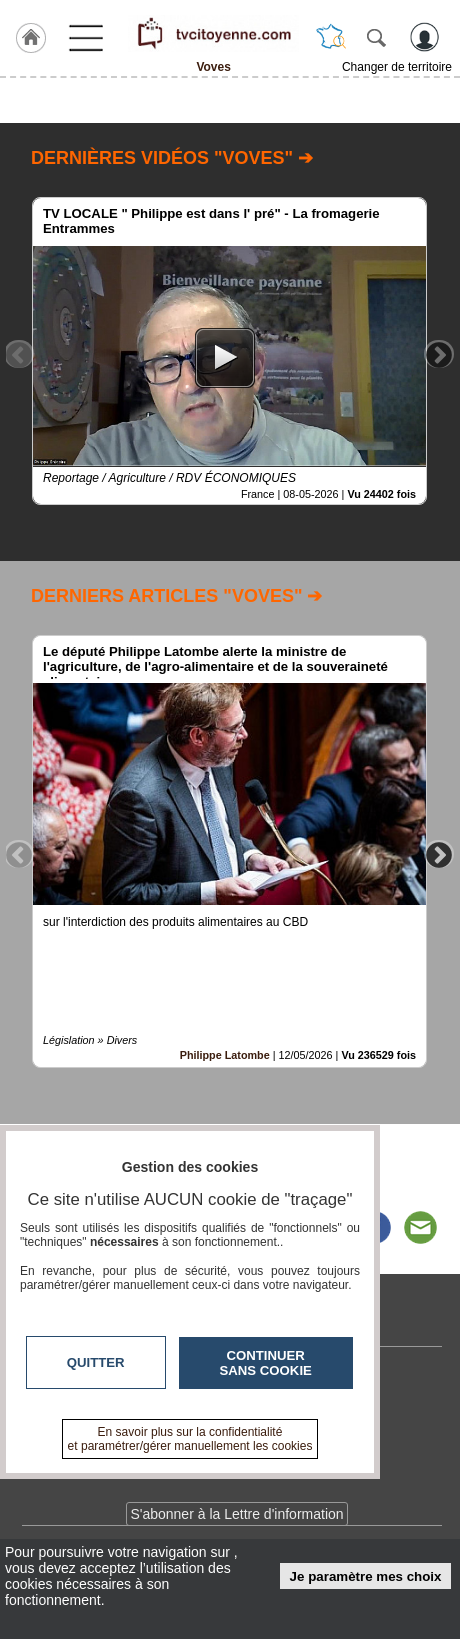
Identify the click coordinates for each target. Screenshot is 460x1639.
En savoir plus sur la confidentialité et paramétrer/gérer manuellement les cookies (190, 1439)
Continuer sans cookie (266, 1363)
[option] (229, 351)
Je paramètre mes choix (366, 1576)
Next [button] (439, 354)
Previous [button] (19, 354)
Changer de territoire (397, 67)
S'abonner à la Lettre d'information (236, 1514)
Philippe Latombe (225, 1055)
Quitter (96, 1362)
